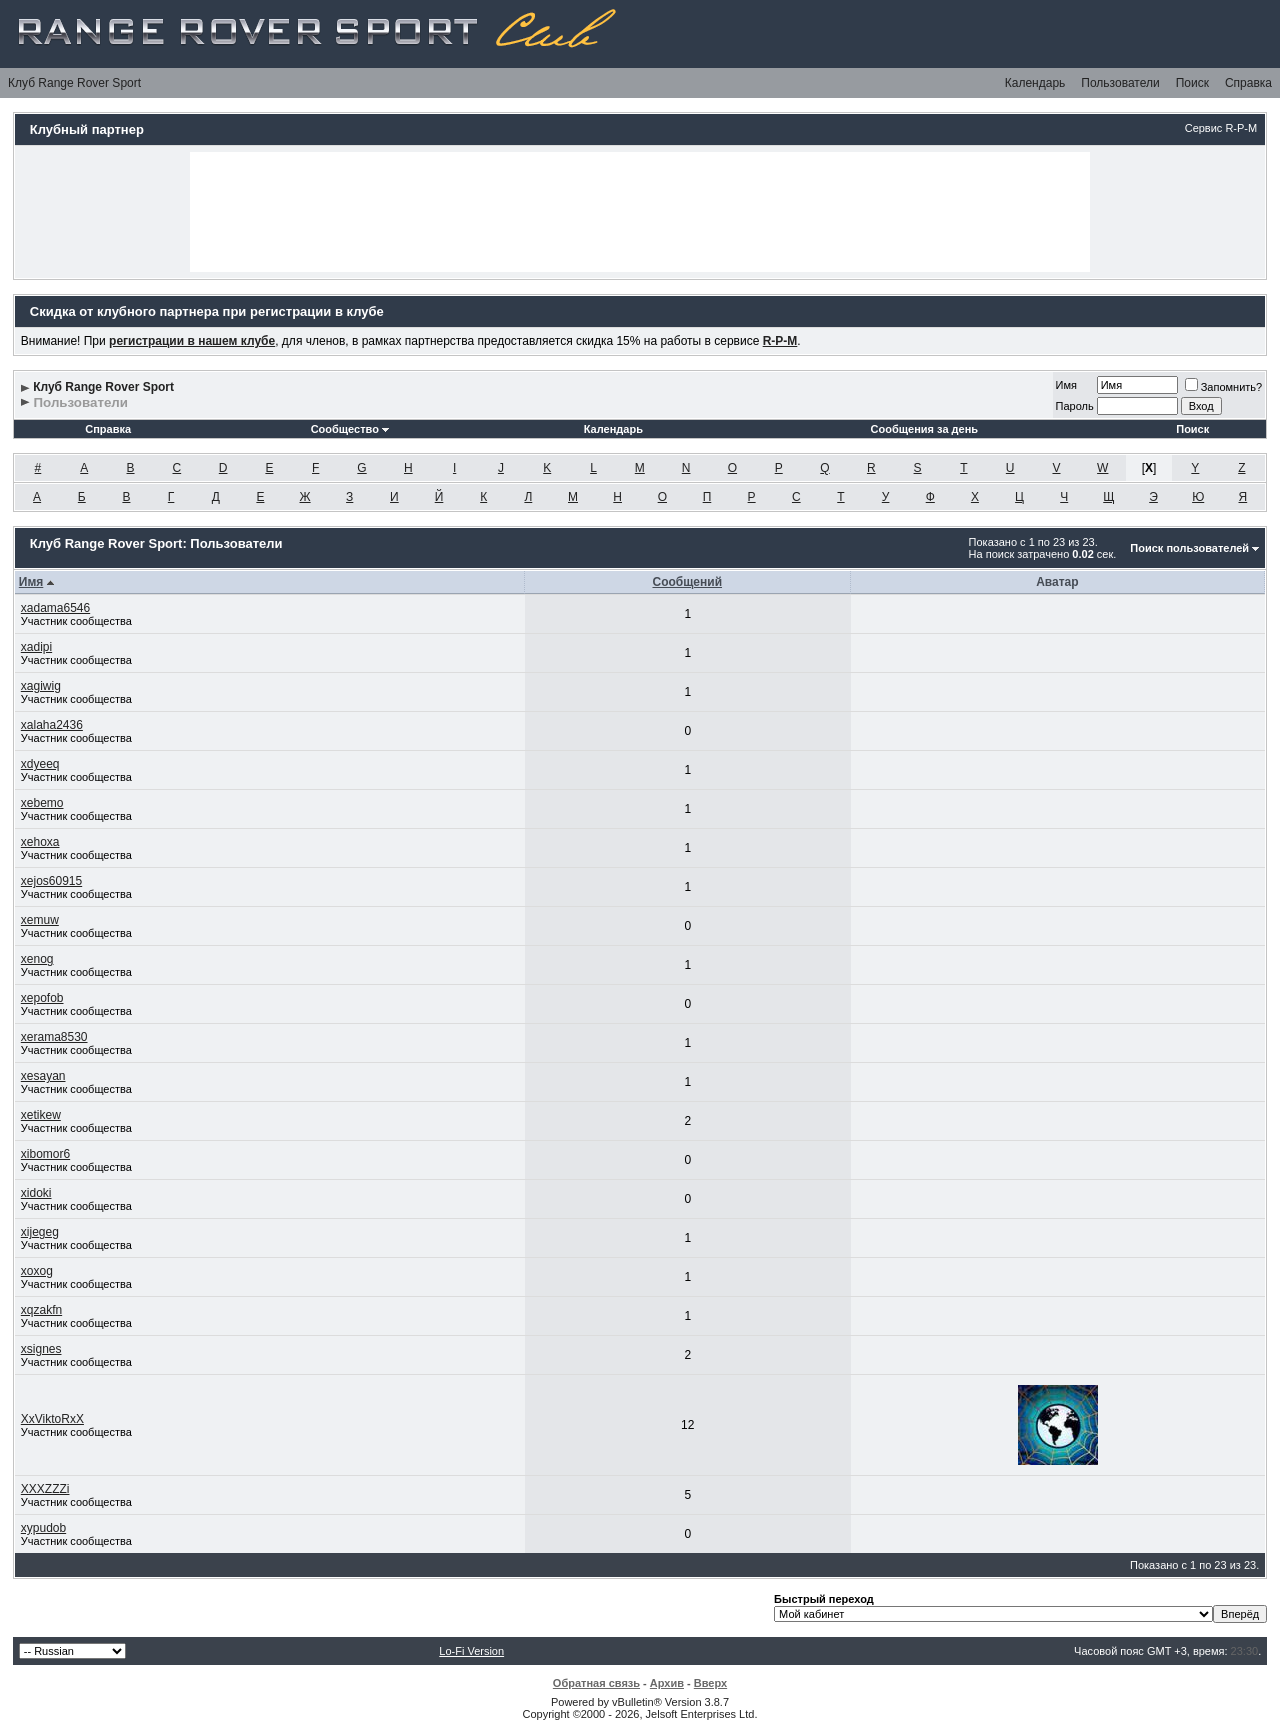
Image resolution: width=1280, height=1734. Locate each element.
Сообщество (350, 429)
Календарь (1035, 83)
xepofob (42, 998)
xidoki (36, 1193)
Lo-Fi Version (471, 1651)
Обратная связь (596, 1683)
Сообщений (687, 582)
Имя (1066, 385)
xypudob (43, 1528)
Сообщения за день (924, 429)
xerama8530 (54, 1037)
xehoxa (40, 842)
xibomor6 (45, 1154)
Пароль (1075, 406)
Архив (667, 1683)
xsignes (41, 1349)
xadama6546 (55, 608)
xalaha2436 (52, 725)
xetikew (41, 1115)
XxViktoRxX (52, 1419)
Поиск (1192, 83)
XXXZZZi (45, 1489)
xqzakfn (41, 1310)
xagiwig (41, 686)
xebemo (42, 803)
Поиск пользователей (1189, 548)
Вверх (710, 1683)
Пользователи (1120, 83)
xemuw (40, 920)
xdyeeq (40, 764)
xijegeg (40, 1232)
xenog (37, 959)
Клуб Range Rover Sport (74, 83)
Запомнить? (1224, 387)
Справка (1248, 83)
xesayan (43, 1076)
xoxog (37, 1271)
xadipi (36, 647)
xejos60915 (51, 881)
